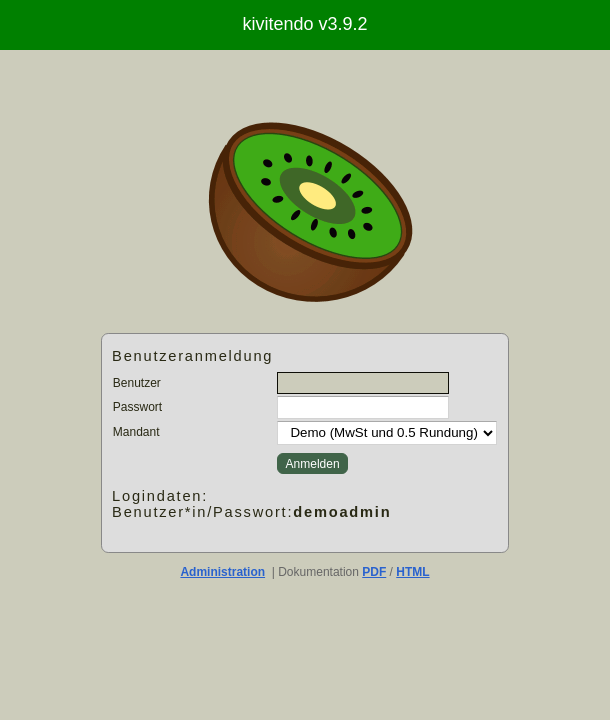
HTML (412, 572)
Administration (222, 572)
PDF (374, 572)
